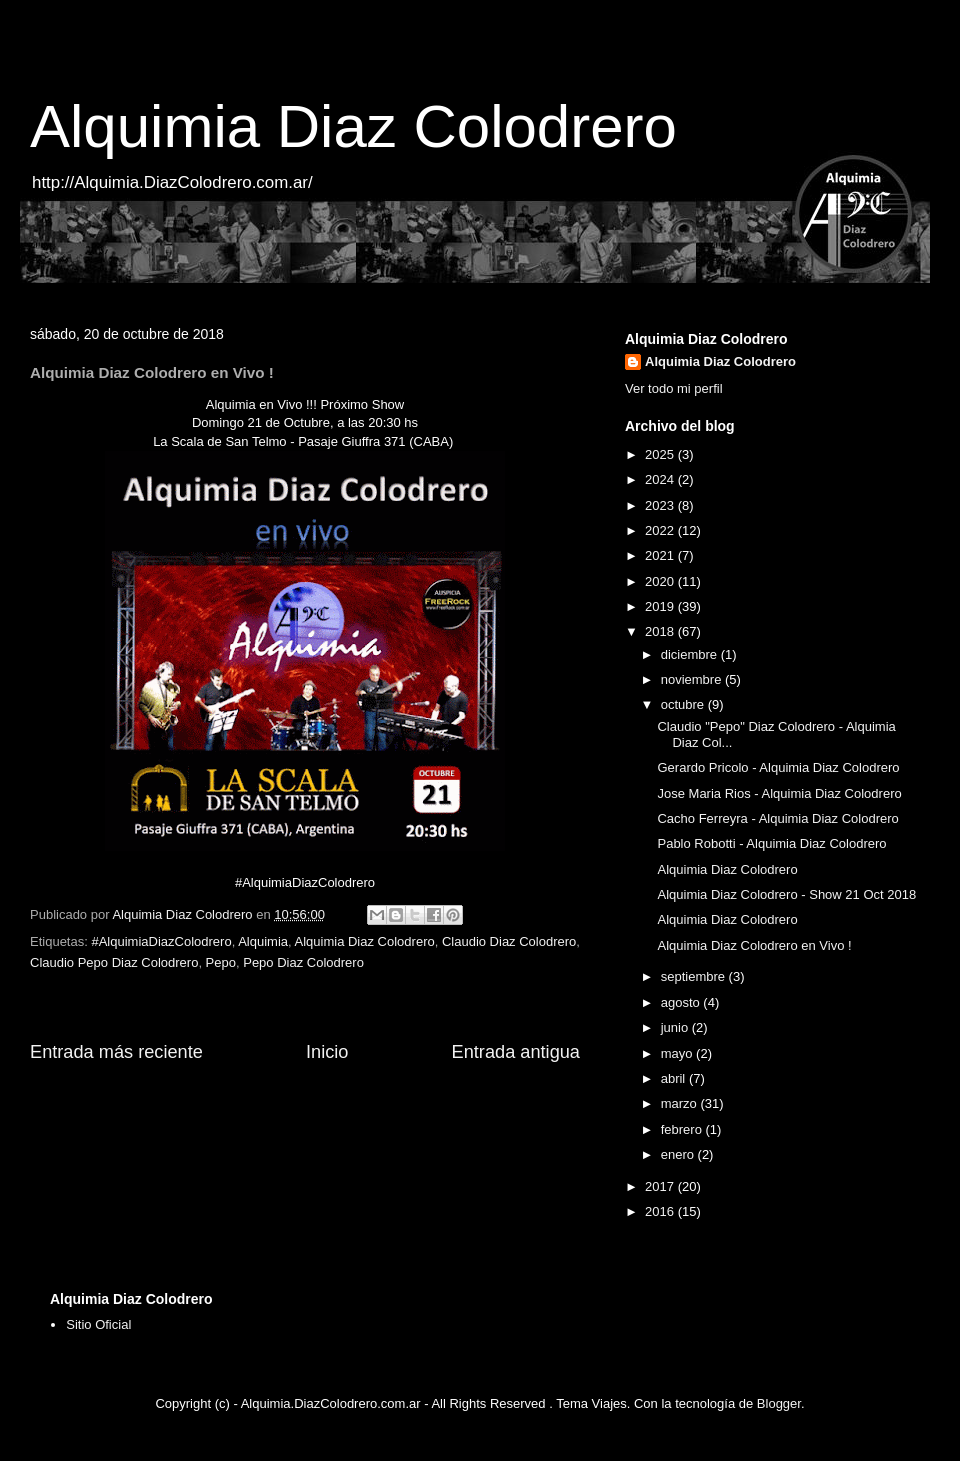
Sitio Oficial (98, 1324)
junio (676, 1027)
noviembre (693, 679)
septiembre (695, 976)
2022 (661, 530)
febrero (683, 1129)
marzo (681, 1103)
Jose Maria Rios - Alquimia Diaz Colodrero (779, 793)
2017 (661, 1186)
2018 (661, 631)
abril (675, 1078)
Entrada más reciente (116, 1052)
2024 (661, 479)
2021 (661, 555)
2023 (661, 505)
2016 (661, 1211)
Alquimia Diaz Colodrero (353, 126)
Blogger (779, 1403)
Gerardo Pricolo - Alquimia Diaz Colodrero (778, 767)
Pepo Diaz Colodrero (303, 962)
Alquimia (263, 941)
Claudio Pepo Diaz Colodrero (114, 962)
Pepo (221, 962)
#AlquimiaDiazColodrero (161, 941)
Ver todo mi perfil (674, 388)
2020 (661, 581)
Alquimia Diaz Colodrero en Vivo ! (754, 945)
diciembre (691, 654)
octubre (684, 704)
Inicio (327, 1052)
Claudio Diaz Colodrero (509, 941)
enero (679, 1154)
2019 (661, 606)
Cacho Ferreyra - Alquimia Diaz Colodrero (777, 818)
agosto (682, 1002)
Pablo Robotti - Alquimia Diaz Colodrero (771, 843)
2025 (661, 454)
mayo (678, 1053)
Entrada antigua (516, 1052)
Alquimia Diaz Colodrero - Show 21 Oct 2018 (786, 894)
